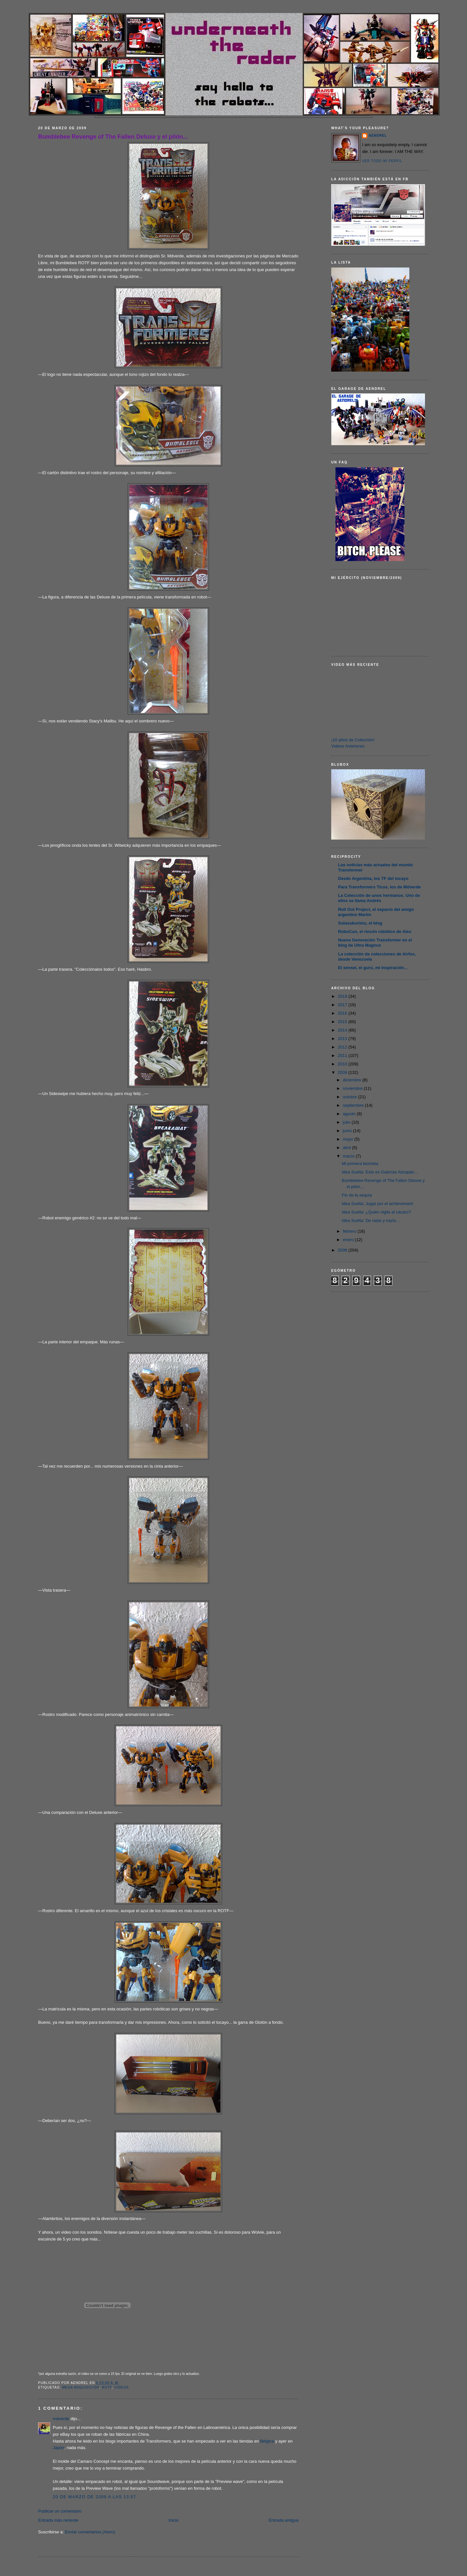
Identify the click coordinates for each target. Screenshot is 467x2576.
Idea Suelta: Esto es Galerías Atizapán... (379, 1172)
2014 (343, 1030)
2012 (343, 1047)
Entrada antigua (284, 2520)
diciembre (352, 1079)
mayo (348, 1139)
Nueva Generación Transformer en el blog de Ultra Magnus (375, 943)
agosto (350, 1113)
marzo (349, 1156)
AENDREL (378, 135)
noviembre (353, 1088)
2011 (343, 1055)
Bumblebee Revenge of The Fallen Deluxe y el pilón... (113, 136)
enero (349, 1239)
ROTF (107, 2387)
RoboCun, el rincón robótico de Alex (374, 931)
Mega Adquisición (80, 2387)
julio (347, 1122)
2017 (343, 1004)
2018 (343, 996)
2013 (343, 1038)
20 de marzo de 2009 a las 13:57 (94, 2496)
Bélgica (267, 2441)
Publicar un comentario (59, 2511)
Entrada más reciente (58, 2520)
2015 (343, 1021)
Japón (58, 2447)
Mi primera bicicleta (360, 1163)
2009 (343, 1072)
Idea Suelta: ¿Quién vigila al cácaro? (376, 1212)
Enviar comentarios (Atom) (90, 2531)
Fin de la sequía (357, 1195)
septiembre (354, 1105)
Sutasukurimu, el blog (360, 923)
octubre (350, 1096)
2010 (343, 1064)
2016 (343, 1013)
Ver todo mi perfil (382, 161)
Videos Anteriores (347, 746)
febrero (350, 1231)
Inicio (173, 2520)
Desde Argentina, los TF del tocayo (373, 878)
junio (348, 1130)
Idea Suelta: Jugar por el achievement (377, 1203)
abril (347, 1147)
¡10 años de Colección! (353, 739)
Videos (121, 2387)
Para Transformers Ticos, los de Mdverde (379, 886)
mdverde (61, 2418)
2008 (343, 1250)
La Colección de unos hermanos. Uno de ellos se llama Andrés (379, 898)
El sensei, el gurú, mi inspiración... (372, 967)
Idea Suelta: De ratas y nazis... (370, 1220)
